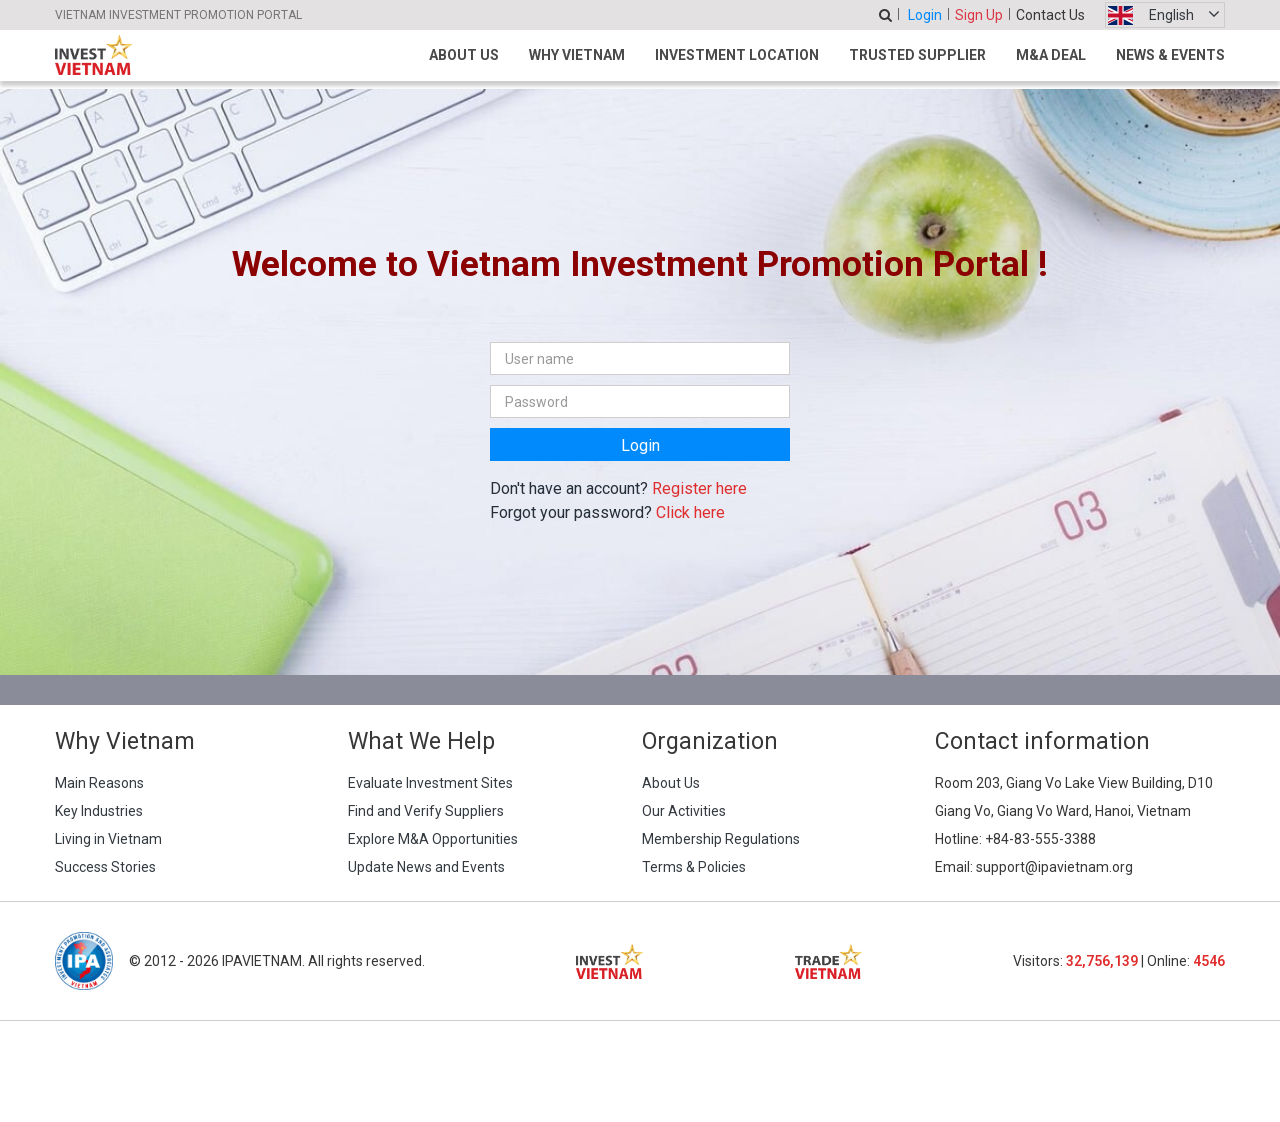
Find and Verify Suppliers (426, 811)
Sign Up (979, 15)
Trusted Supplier (917, 55)
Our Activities (684, 811)
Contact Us (1050, 15)
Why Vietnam (577, 55)
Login (925, 15)
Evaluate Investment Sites (430, 783)
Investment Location (737, 55)
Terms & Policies (694, 867)
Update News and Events (426, 867)
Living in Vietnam (108, 839)
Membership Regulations (721, 839)
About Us (464, 55)
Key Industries (99, 811)
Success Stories (105, 867)
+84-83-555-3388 (1040, 839)
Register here (699, 488)
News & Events (1170, 55)
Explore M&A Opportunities (433, 839)
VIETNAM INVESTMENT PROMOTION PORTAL (178, 15)
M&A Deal (1051, 55)
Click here (690, 512)
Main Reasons (99, 783)
